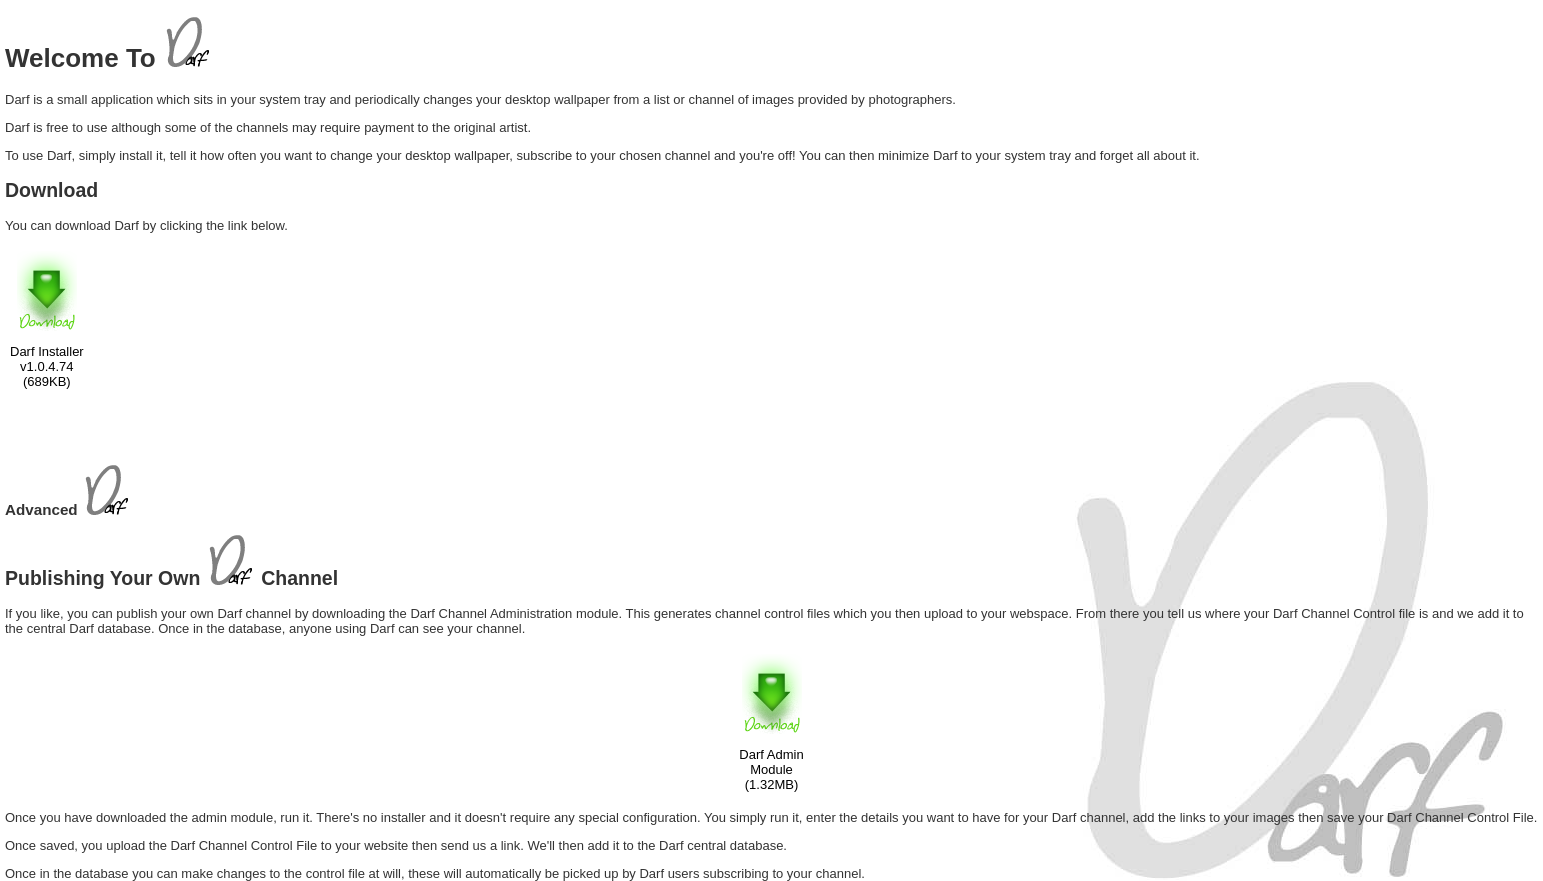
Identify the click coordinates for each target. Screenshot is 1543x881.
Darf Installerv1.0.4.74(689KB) (47, 366)
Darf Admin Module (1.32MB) (771, 769)
